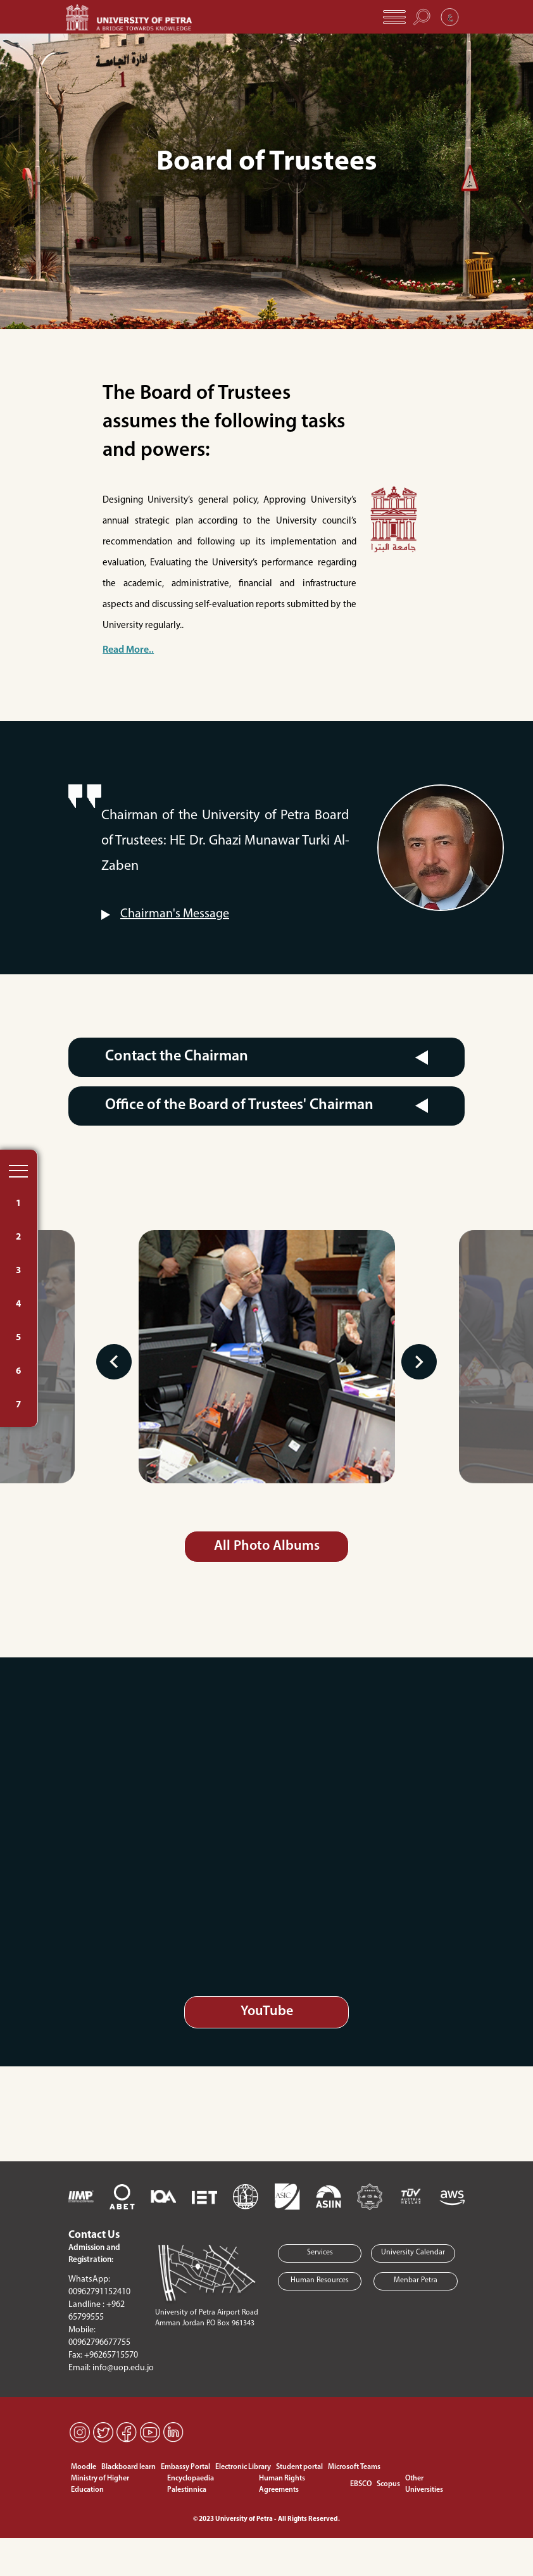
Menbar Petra (415, 2280)
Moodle (83, 2467)
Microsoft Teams (354, 2467)
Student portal (299, 2467)
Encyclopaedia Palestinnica (190, 2484)
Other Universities (424, 2484)
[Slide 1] (266, 275)
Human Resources (320, 2280)
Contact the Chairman (176, 1056)
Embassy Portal (185, 2467)
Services (320, 2252)
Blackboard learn (128, 2467)
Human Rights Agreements (282, 2484)
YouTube (267, 2011)
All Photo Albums (267, 1546)
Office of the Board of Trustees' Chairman (239, 1105)
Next (418, 1361)
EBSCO (361, 2484)
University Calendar (413, 2252)
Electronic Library (243, 2467)
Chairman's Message (174, 914)
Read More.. (128, 650)
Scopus (388, 2484)
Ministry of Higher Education (100, 2484)
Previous (115, 1361)
